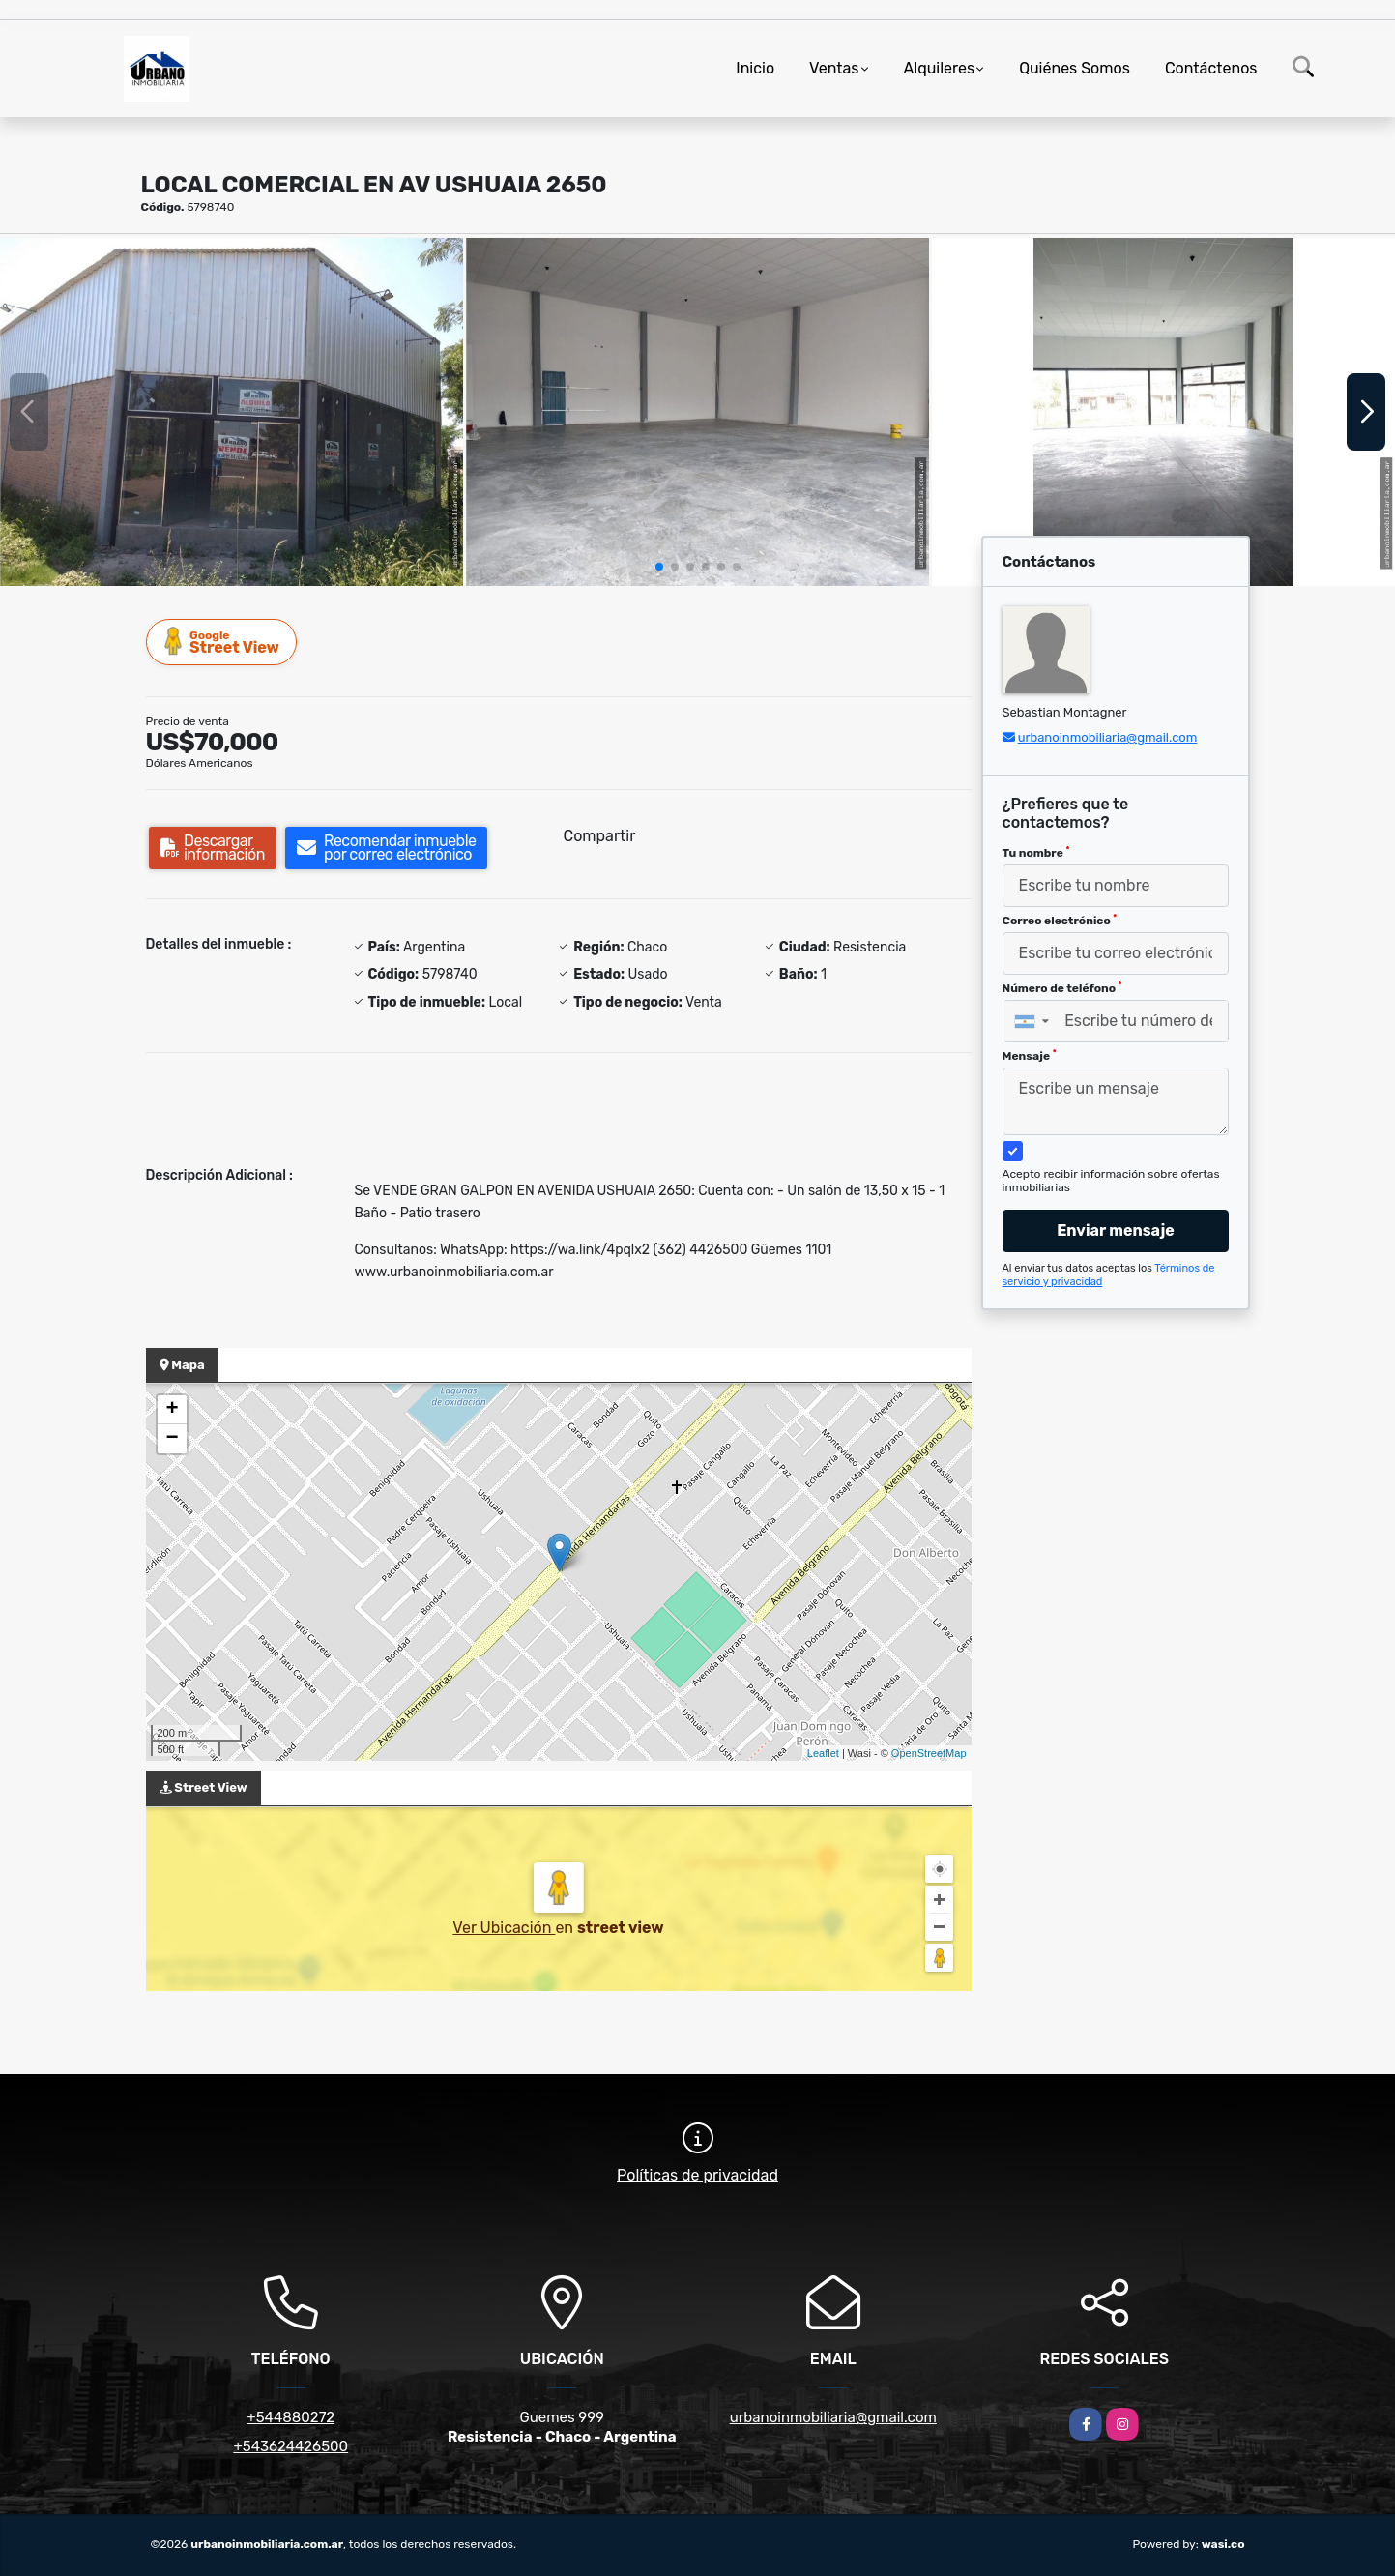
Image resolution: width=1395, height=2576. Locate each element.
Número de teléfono (1062, 988)
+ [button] (171, 1409)
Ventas (833, 68)
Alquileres (939, 68)
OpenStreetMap (929, 1753)
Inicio (755, 68)
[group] (231, 411)
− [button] (171, 1438)
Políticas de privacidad (697, 2175)
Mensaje (1030, 1056)
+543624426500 (290, 2446)
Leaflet (823, 1753)
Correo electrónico (1060, 920)
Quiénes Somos (1074, 68)
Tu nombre (1036, 853)
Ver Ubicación (503, 1927)
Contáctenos (1211, 68)
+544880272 (290, 2417)
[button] (659, 567)
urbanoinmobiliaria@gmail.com (1108, 737)
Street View (222, 642)
